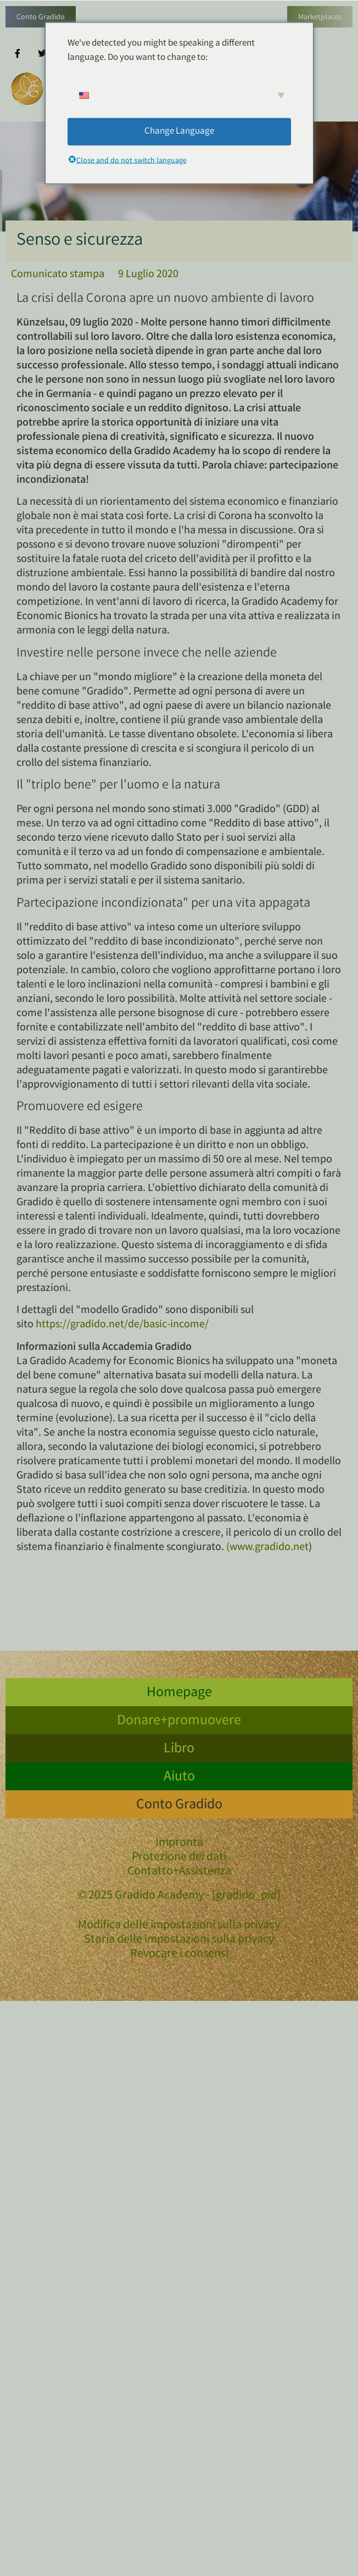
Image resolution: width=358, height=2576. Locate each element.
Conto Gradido (40, 17)
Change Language (179, 131)
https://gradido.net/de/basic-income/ (122, 1325)
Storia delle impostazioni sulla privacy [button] (179, 1940)
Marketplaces (320, 17)
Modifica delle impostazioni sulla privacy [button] (179, 1925)
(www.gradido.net (267, 1547)
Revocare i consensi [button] (179, 1954)
